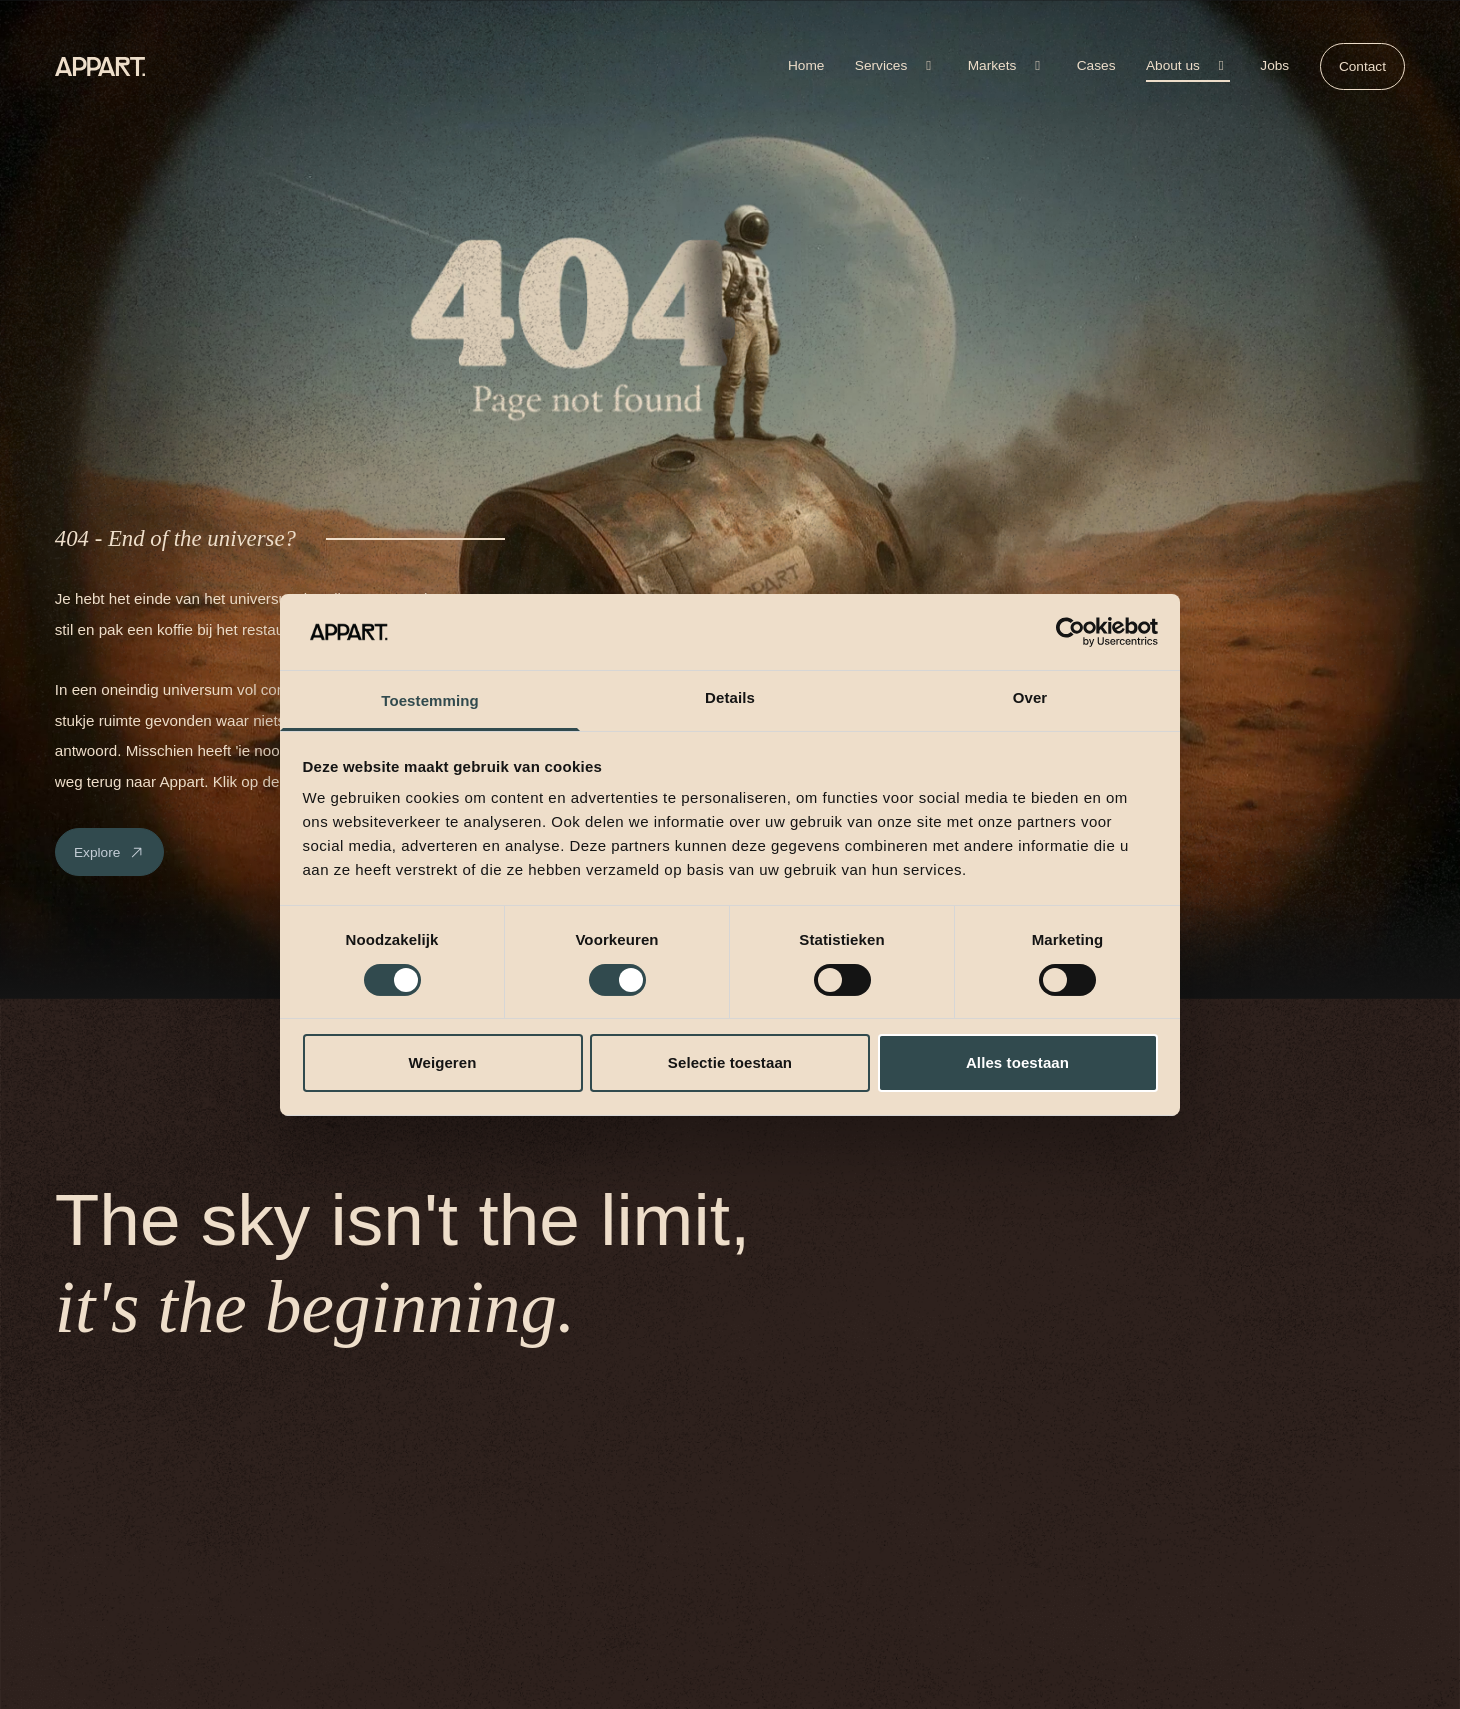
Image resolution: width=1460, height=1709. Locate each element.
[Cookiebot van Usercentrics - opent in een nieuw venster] (1070, 632)
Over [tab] (1030, 697)
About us (1188, 65)
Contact (1362, 66)
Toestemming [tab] (430, 700)
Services (896, 65)
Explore (109, 852)
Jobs (1274, 65)
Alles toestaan (1017, 1062)
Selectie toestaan (730, 1062)
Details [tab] (730, 697)
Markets (1007, 65)
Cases (1096, 65)
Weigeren (442, 1062)
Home (806, 65)
